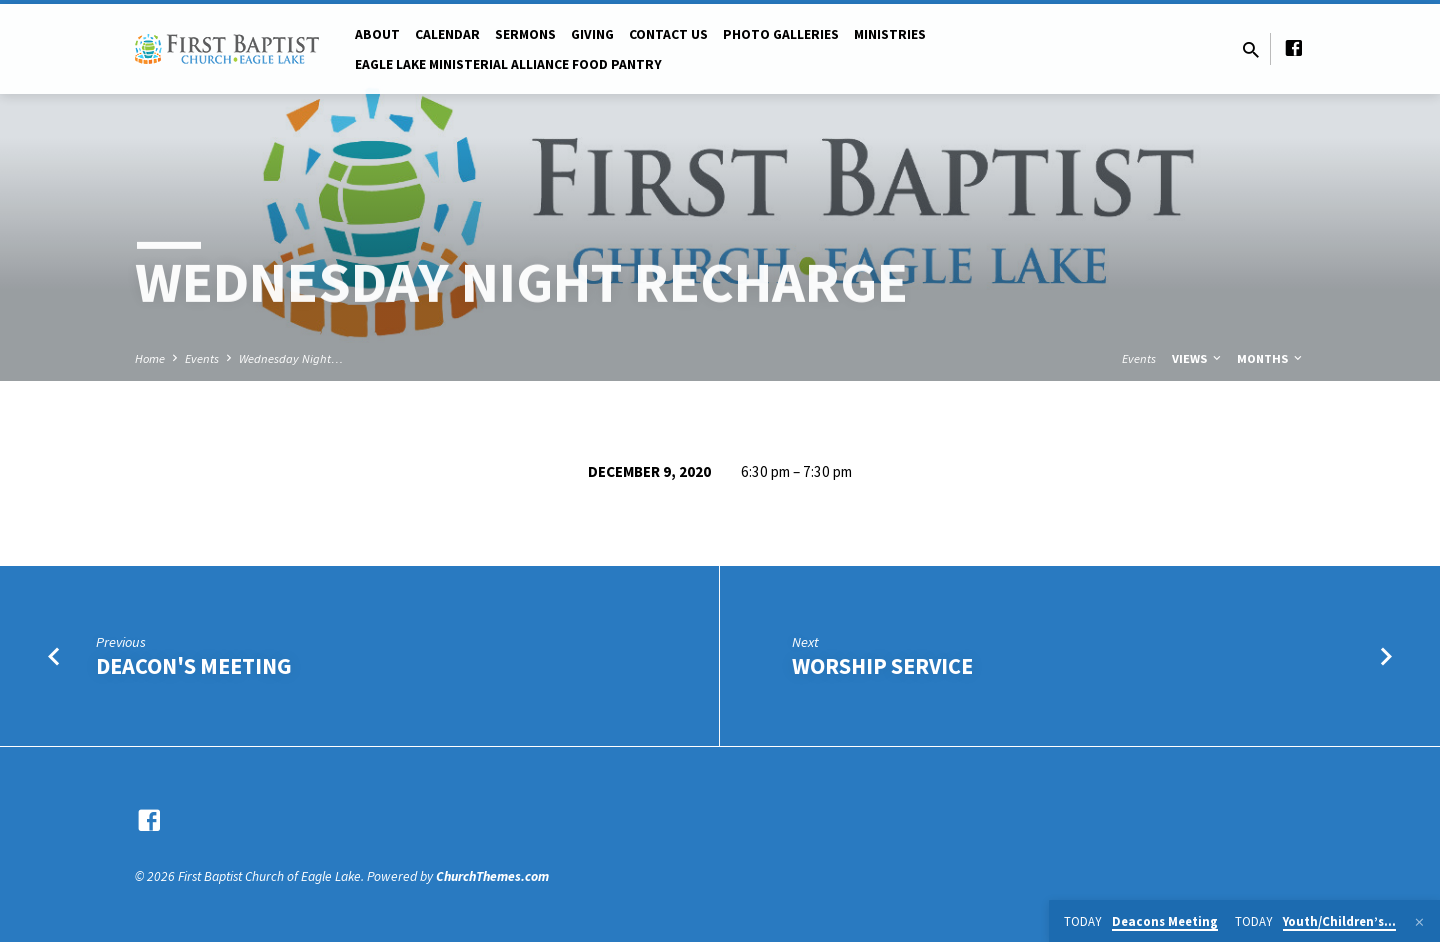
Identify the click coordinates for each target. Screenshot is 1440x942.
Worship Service (882, 666)
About (377, 34)
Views (1198, 358)
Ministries (890, 34)
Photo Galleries (781, 34)
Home (150, 358)
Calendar (447, 34)
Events (202, 358)
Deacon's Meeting (194, 666)
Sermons (525, 34)
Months (1271, 358)
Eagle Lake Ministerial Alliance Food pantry (508, 64)
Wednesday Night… (291, 358)
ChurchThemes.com (492, 876)
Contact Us (668, 34)
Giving (592, 34)
